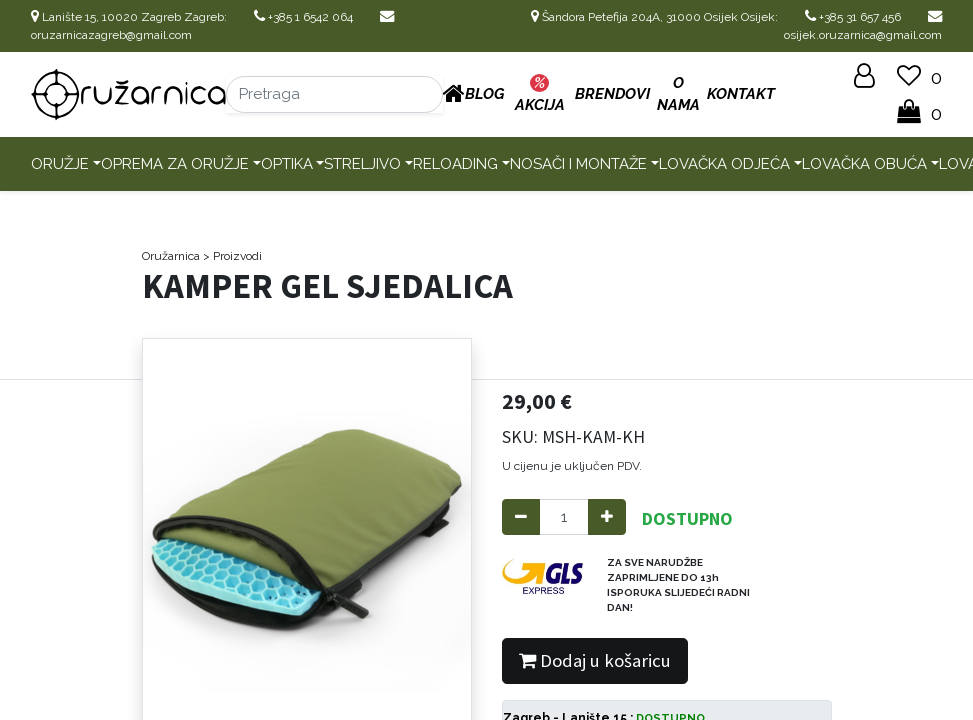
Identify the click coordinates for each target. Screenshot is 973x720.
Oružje (60, 164)
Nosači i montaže (578, 164)
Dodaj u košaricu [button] (595, 660)
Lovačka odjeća (724, 164)
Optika (287, 164)
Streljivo (362, 164)
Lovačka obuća (864, 164)
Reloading (455, 164)
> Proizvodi (232, 256)
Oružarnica (171, 256)
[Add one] (607, 517)
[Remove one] (521, 517)
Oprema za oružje (175, 164)
